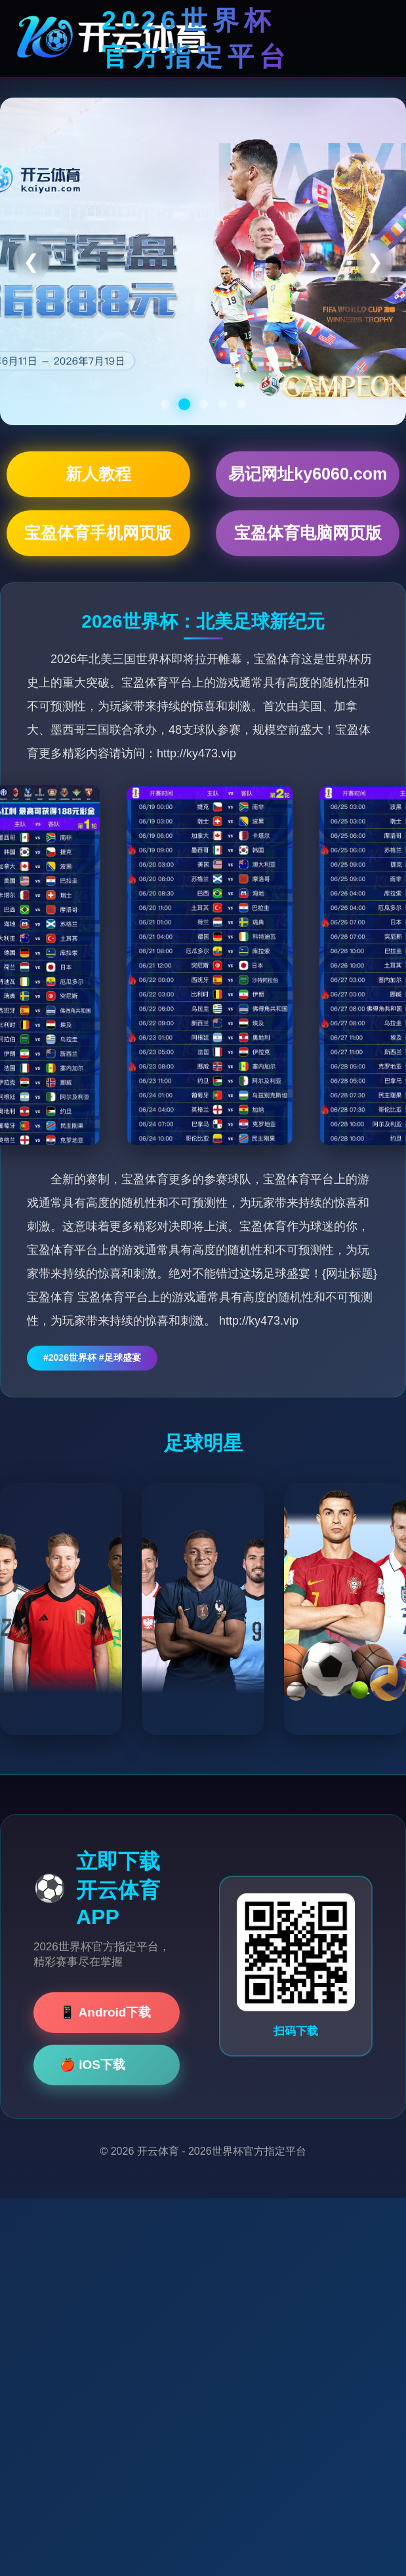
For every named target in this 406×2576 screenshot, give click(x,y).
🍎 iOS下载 (92, 2065)
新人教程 (98, 473)
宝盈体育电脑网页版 (308, 532)
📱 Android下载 (105, 2012)
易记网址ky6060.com (307, 473)
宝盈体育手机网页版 (98, 532)
